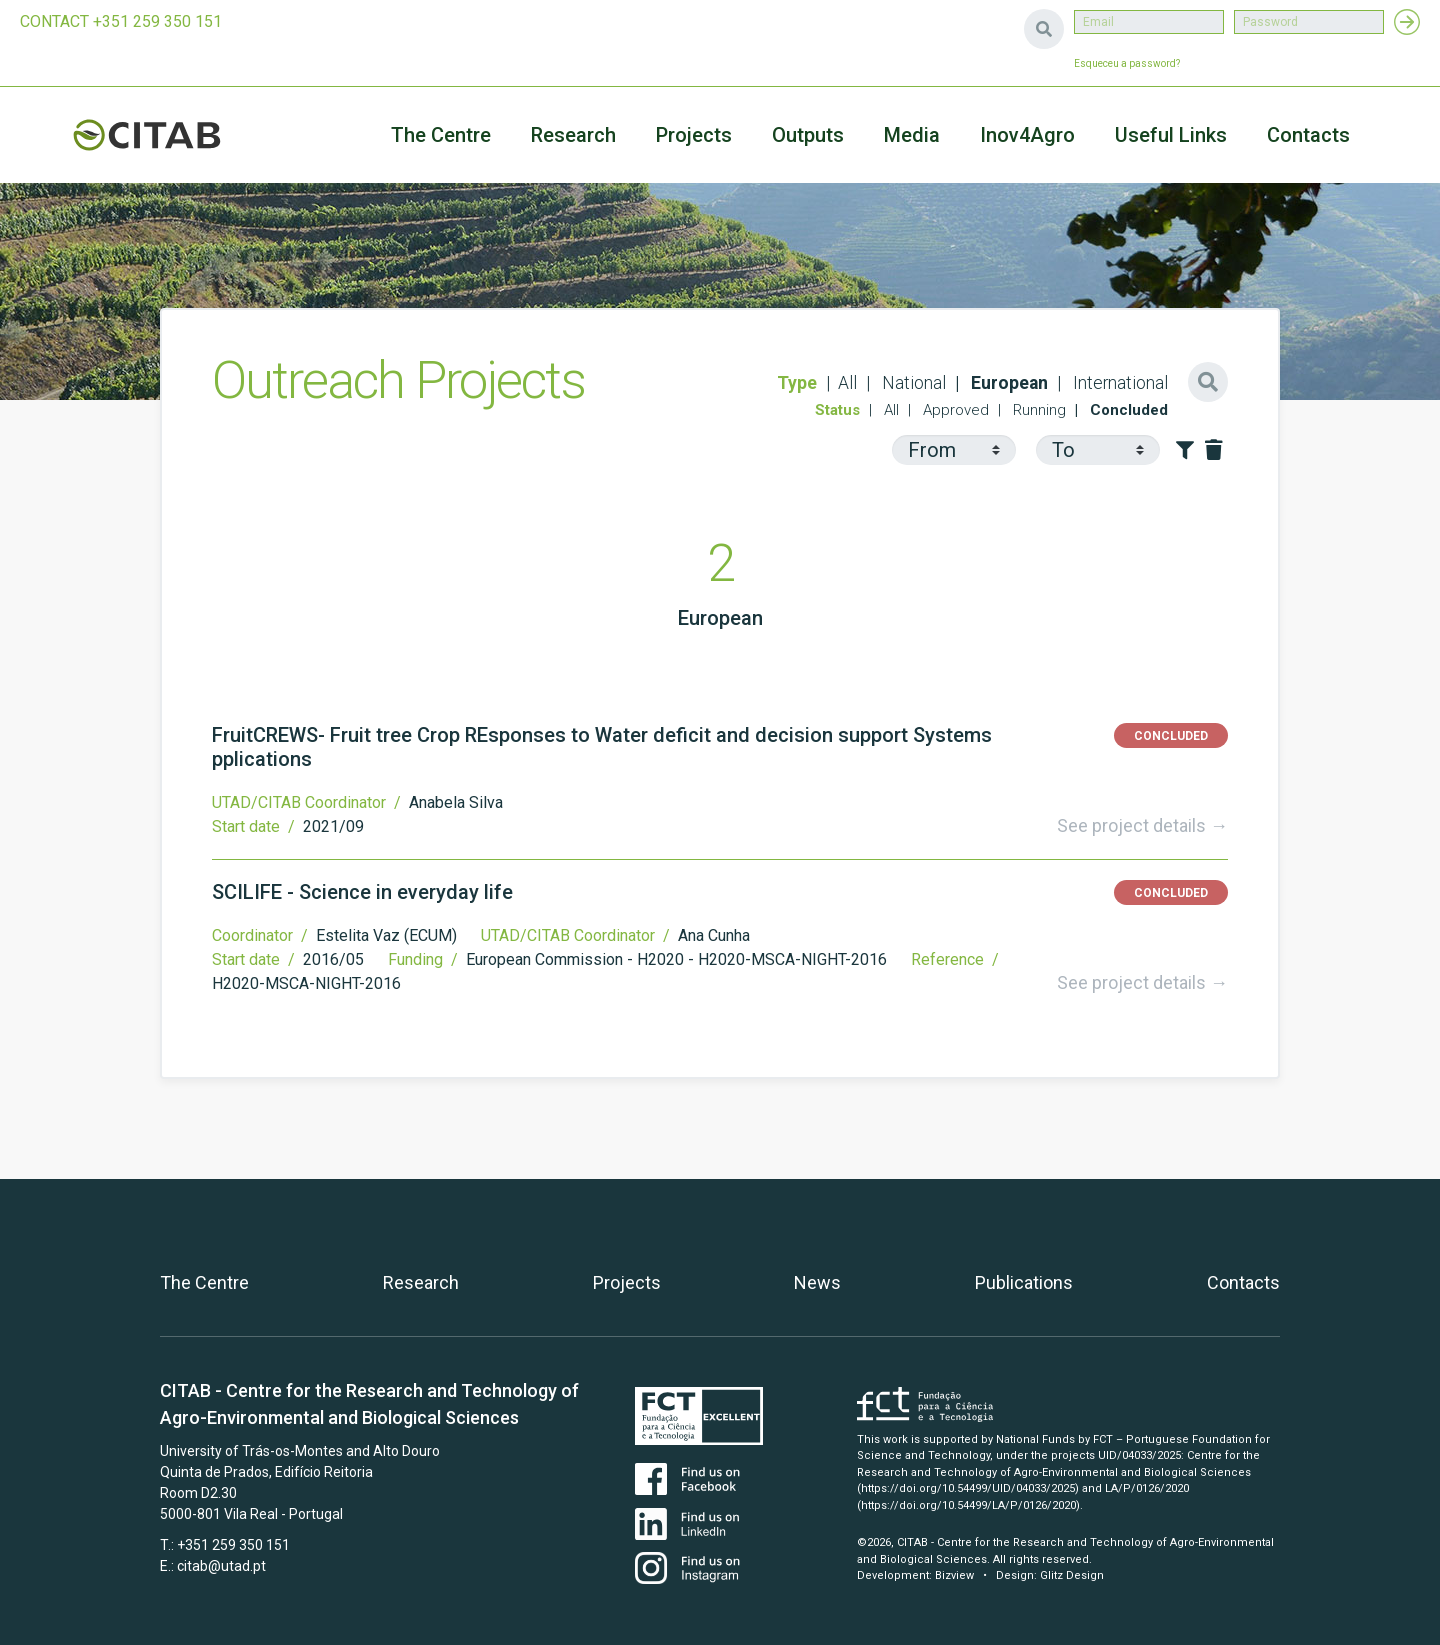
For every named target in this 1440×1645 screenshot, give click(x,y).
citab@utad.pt (221, 1566)
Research (573, 135)
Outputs (808, 135)
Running (1037, 410)
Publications (1024, 1282)
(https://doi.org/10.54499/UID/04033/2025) (968, 1488)
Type (797, 383)
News (817, 1282)
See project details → (1142, 825)
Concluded (1127, 410)
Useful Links (1171, 135)
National (912, 383)
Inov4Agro (1027, 135)
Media (912, 135)
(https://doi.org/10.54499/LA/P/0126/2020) (968, 1505)
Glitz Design (1072, 1575)
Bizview (954, 1575)
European (1007, 383)
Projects (627, 1282)
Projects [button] (694, 135)
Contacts (1308, 135)
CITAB (170, 135)
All (847, 383)
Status (837, 410)
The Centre (441, 135)
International (1118, 383)
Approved (954, 410)
